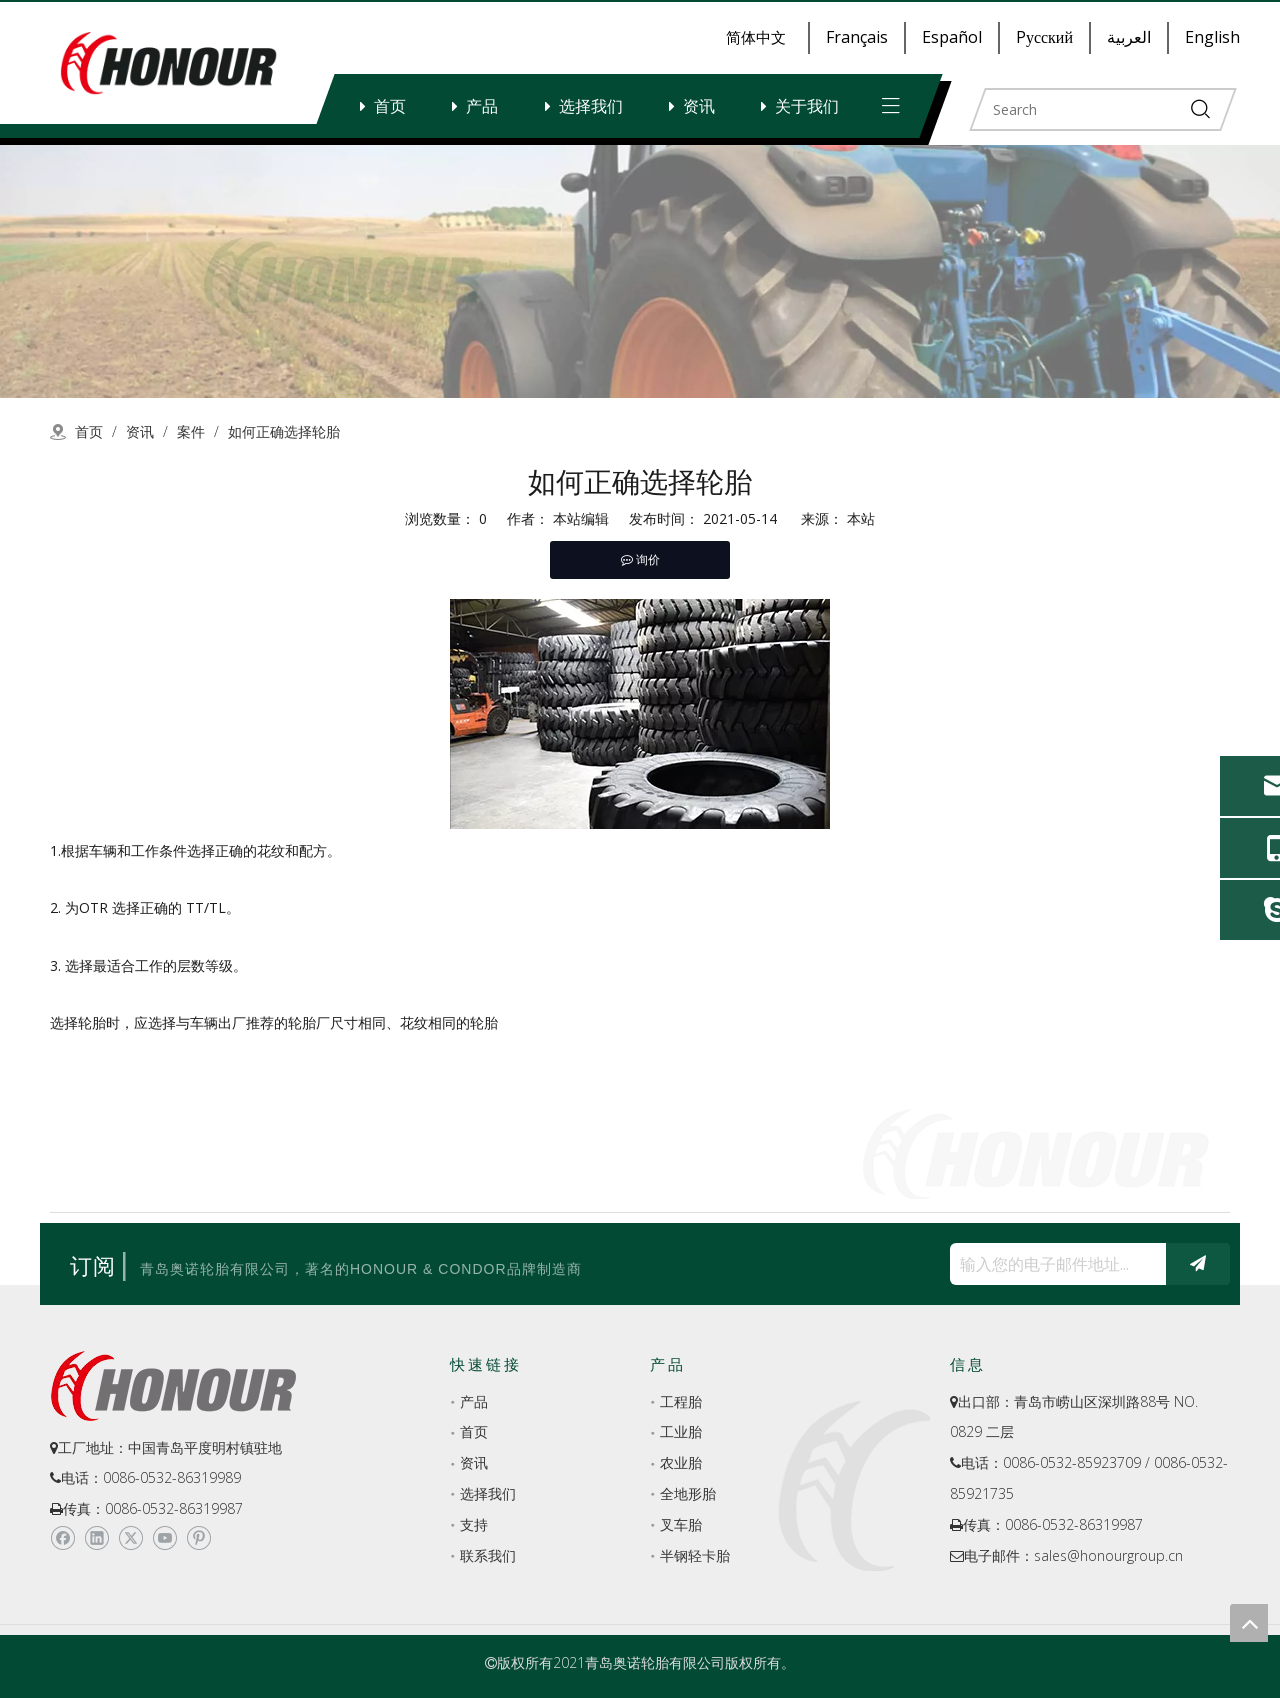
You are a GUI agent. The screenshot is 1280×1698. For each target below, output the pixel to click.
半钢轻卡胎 (695, 1555)
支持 (474, 1524)
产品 (482, 106)
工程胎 (681, 1401)
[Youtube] (164, 1538)
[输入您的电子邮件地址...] (1053, 1264)
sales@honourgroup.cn (1108, 1555)
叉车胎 (681, 1524)
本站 (861, 518)
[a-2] (640, 271)
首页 (390, 106)
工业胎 (681, 1431)
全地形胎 (688, 1493)
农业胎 (681, 1462)
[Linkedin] (96, 1538)
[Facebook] (62, 1538)
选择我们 (591, 106)
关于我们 (807, 106)
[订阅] (1198, 1264)
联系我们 (488, 1555)
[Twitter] (130, 1538)
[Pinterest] (198, 1538)
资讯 (699, 106)
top (1249, 1623)
